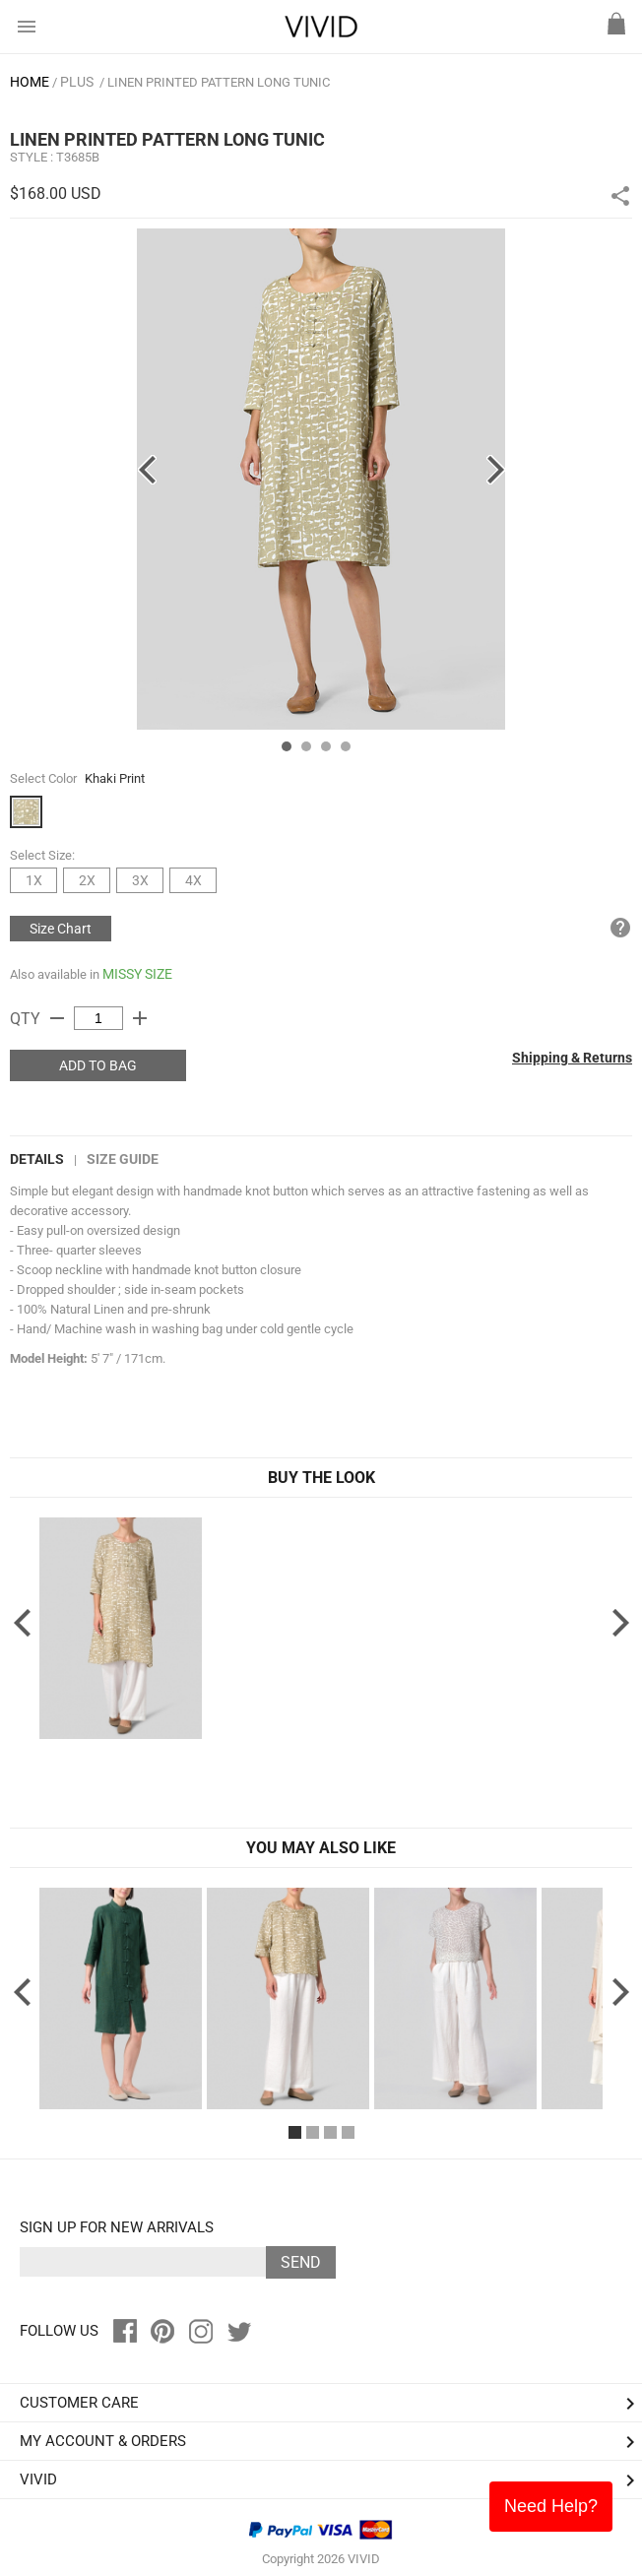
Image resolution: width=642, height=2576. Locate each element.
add (140, 1018)
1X (34, 880)
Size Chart (61, 928)
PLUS (77, 82)
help (620, 927)
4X (193, 880)
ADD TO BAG (98, 1065)
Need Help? (551, 2506)
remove (57, 1018)
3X (140, 880)
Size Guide (123, 1159)
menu (26, 26)
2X (87, 880)
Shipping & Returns (572, 1057)
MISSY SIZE (137, 974)
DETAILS (37, 1159)
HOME (29, 82)
